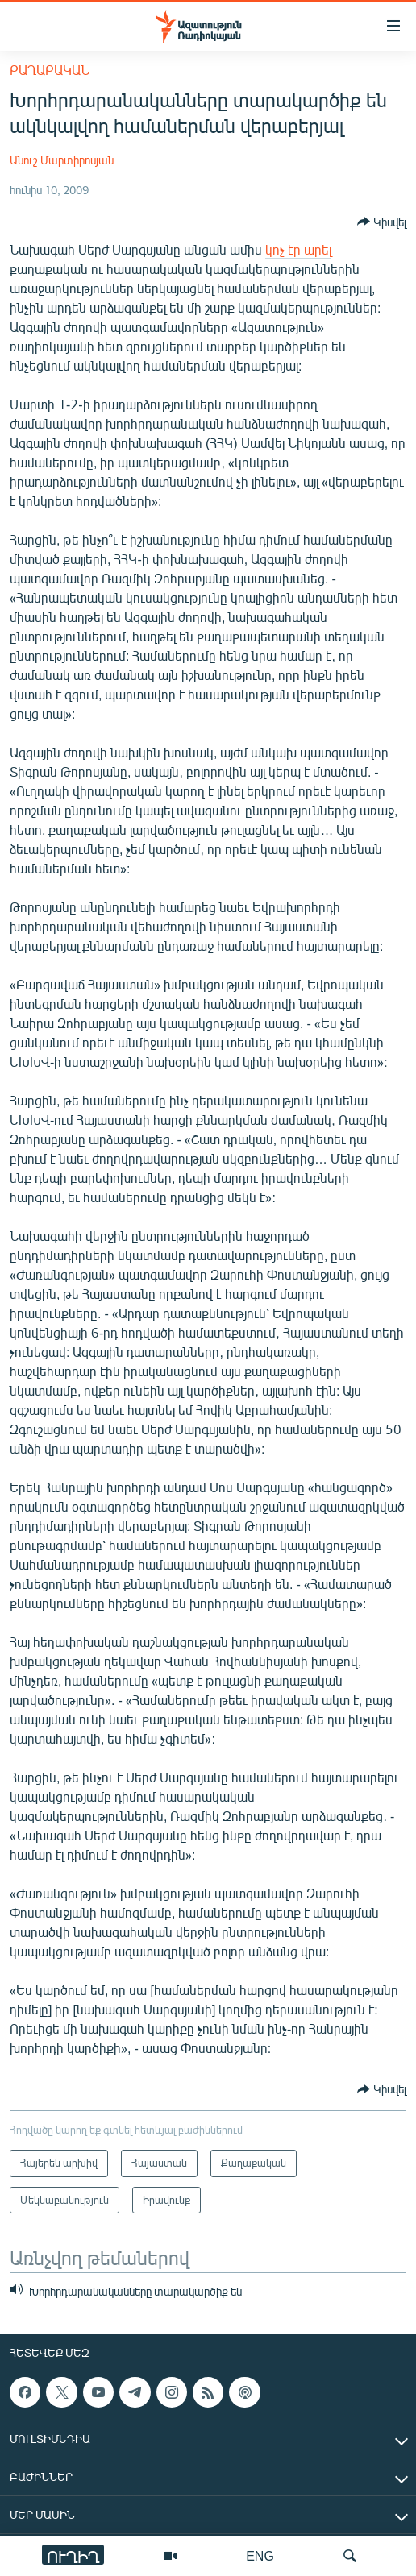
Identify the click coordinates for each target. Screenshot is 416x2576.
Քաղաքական (49, 69)
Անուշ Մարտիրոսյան (62, 160)
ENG (260, 2555)
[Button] (381, 221)
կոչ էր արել (298, 249)
